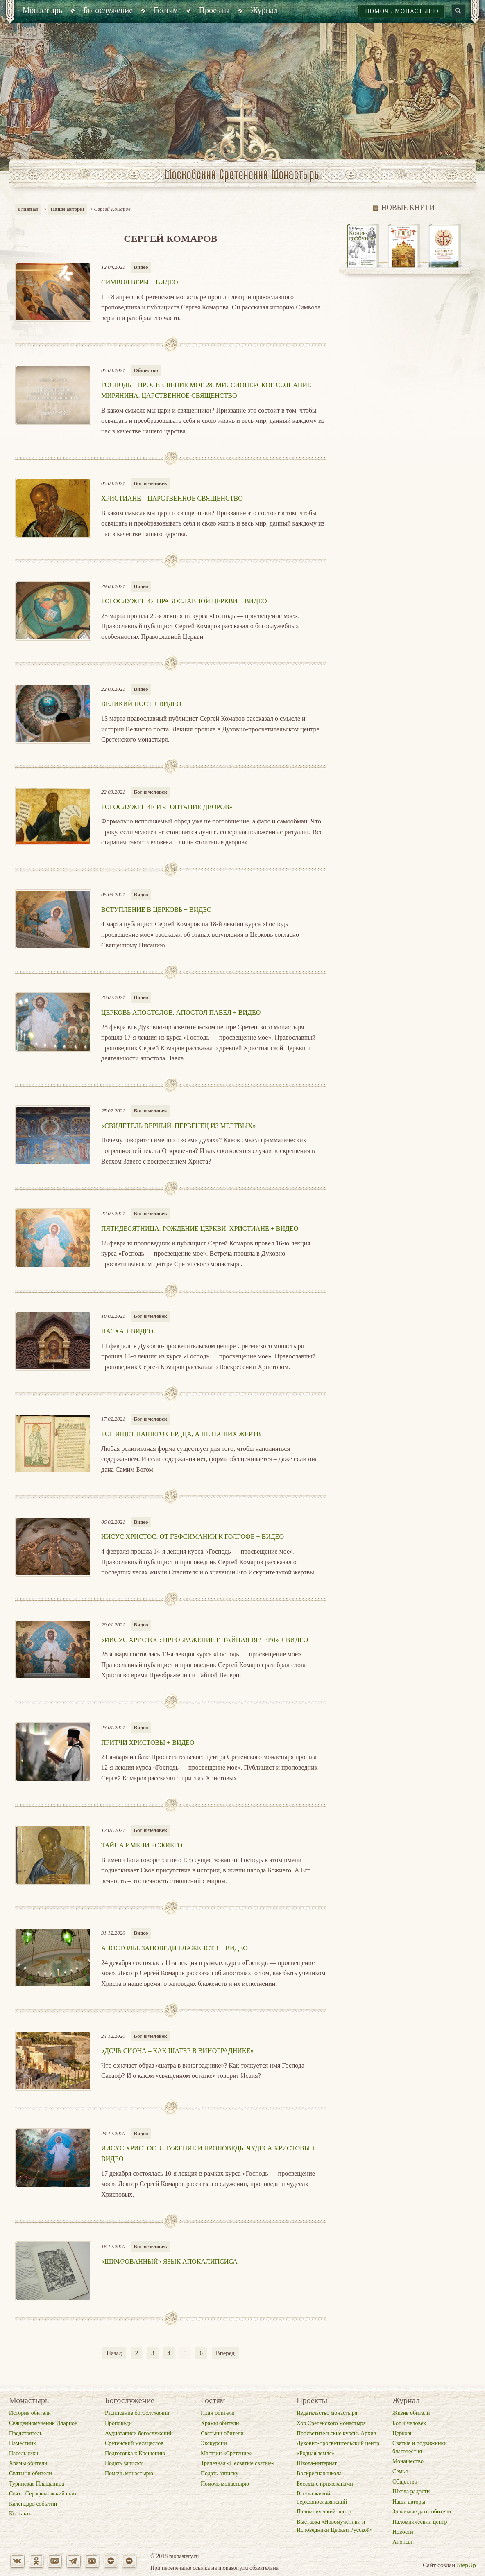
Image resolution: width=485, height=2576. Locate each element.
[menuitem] (42, 11)
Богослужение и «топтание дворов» (167, 806)
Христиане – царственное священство (172, 498)
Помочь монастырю (402, 11)
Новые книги (404, 208)
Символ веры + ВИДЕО (139, 282)
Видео (141, 267)
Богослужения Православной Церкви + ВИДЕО (184, 601)
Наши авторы (67, 209)
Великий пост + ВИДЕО (141, 703)
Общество (146, 370)
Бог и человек (151, 483)
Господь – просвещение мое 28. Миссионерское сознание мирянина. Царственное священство (206, 390)
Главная (28, 209)
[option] (362, 246)
